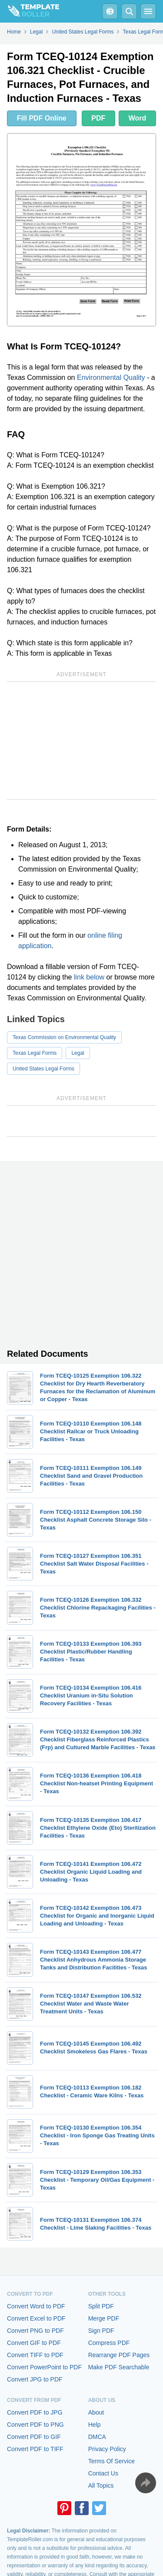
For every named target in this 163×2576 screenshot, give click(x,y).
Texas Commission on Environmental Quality (64, 1037)
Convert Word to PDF (36, 2306)
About (96, 2412)
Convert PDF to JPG (35, 2412)
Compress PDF (109, 2342)
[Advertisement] (81, 740)
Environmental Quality (111, 377)
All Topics (101, 2485)
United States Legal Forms (43, 1069)
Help (94, 2424)
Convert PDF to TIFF (35, 2448)
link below (89, 977)
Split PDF (101, 2306)
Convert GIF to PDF (34, 2342)
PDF (98, 118)
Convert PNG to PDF (35, 2330)
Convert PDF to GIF (34, 2436)
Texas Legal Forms (35, 1053)
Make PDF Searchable (119, 2367)
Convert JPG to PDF (35, 2379)
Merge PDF (104, 2318)
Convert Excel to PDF (36, 2318)
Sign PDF (101, 2330)
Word (137, 118)
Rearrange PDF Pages (119, 2354)
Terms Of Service (111, 2461)
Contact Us (103, 2473)
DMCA (97, 2436)
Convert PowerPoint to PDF (44, 2367)
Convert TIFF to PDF (35, 2354)
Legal (77, 1053)
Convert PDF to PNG (35, 2424)
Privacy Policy (107, 2448)
